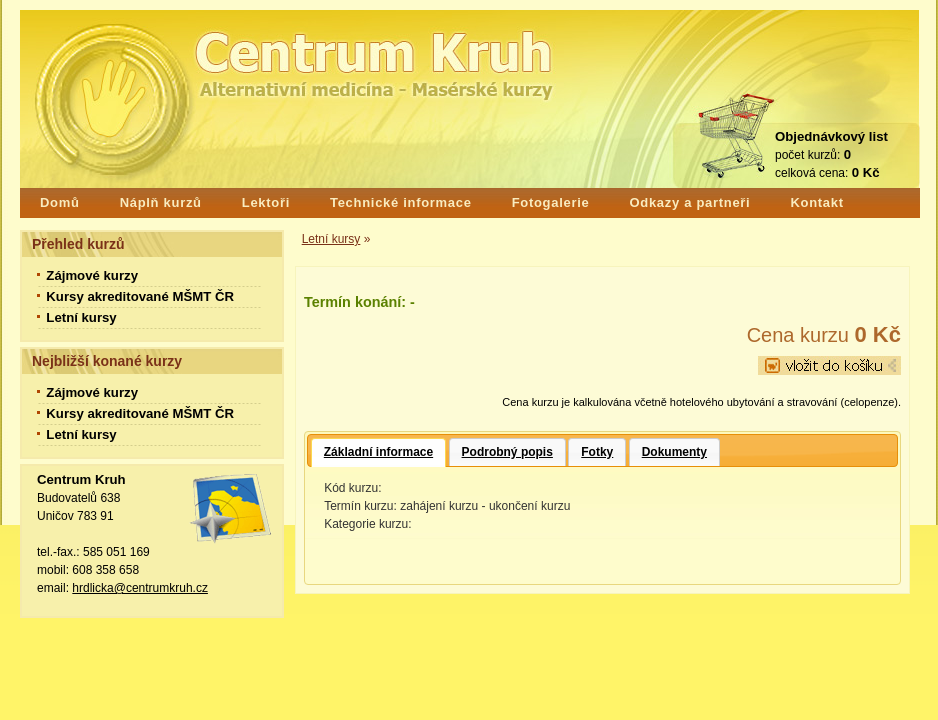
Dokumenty (674, 452)
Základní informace (378, 452)
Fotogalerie (551, 202)
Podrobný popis (507, 452)
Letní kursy (331, 239)
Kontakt (816, 202)
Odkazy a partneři (689, 202)
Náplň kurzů (161, 202)
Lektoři (266, 202)
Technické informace (401, 202)
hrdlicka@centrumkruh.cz (140, 588)
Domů (60, 202)
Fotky (597, 452)
